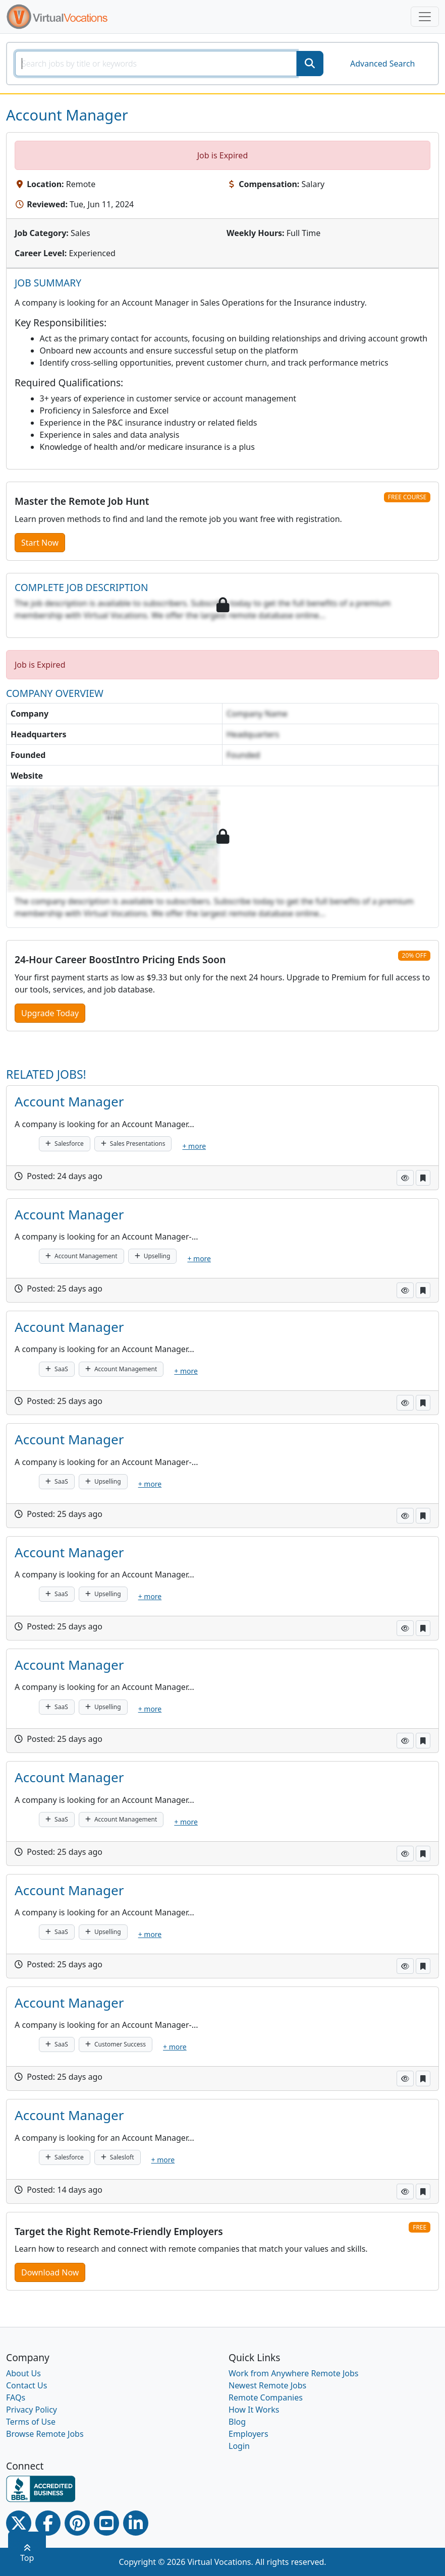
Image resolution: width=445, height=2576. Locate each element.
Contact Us (26, 2385)
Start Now (40, 542)
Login (239, 2445)
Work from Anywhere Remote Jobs (294, 2373)
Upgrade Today (50, 1013)
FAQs (15, 2397)
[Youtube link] (106, 2523)
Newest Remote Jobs (267, 2385)
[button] (405, 1178)
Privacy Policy (31, 2409)
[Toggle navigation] (425, 17)
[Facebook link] (48, 2523)
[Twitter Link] (18, 2523)
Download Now (50, 2272)
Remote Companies (266, 2397)
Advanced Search (382, 63)
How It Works (254, 2409)
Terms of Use (30, 2421)
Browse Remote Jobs (45, 2433)
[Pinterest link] (77, 2523)
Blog (237, 2421)
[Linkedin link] (135, 2523)
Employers (248, 2433)
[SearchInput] (156, 63)
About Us (23, 2373)
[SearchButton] (309, 63)
